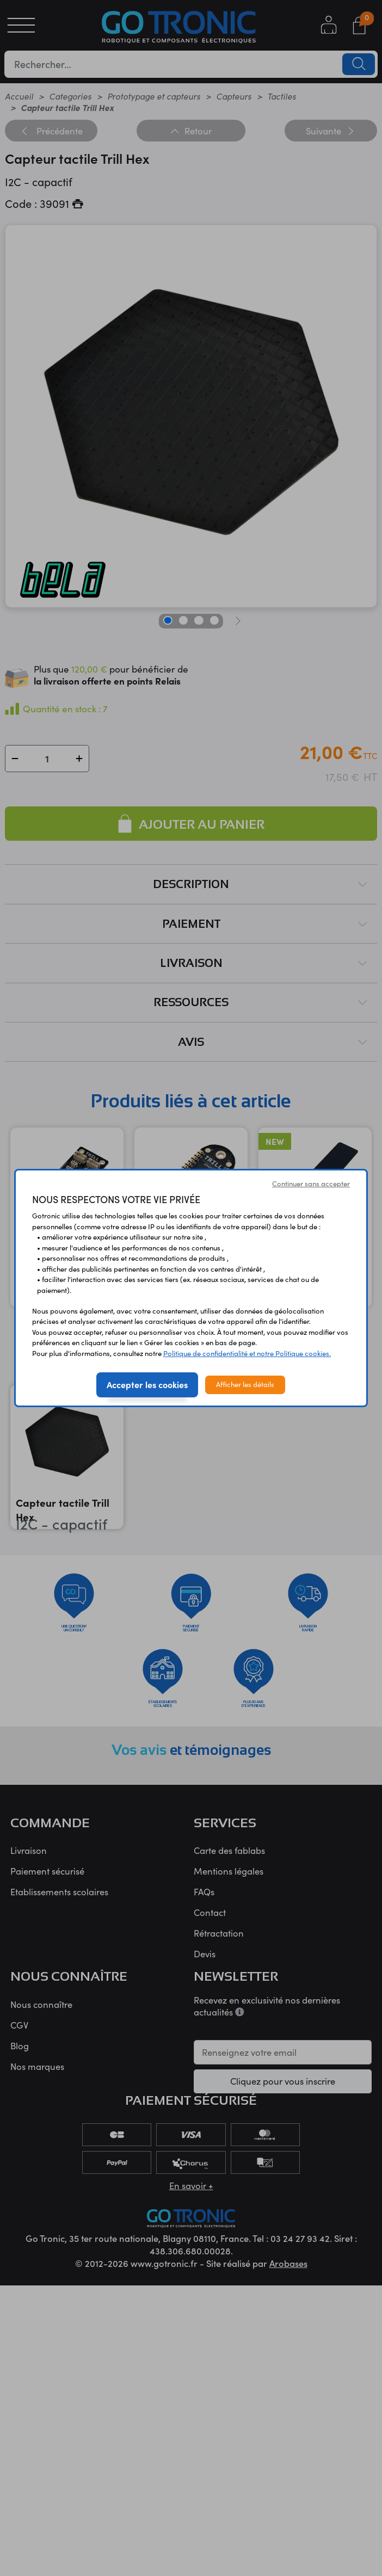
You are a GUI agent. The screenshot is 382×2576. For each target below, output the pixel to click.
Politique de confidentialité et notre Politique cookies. (247, 1353)
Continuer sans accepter (311, 1183)
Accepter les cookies (147, 1384)
